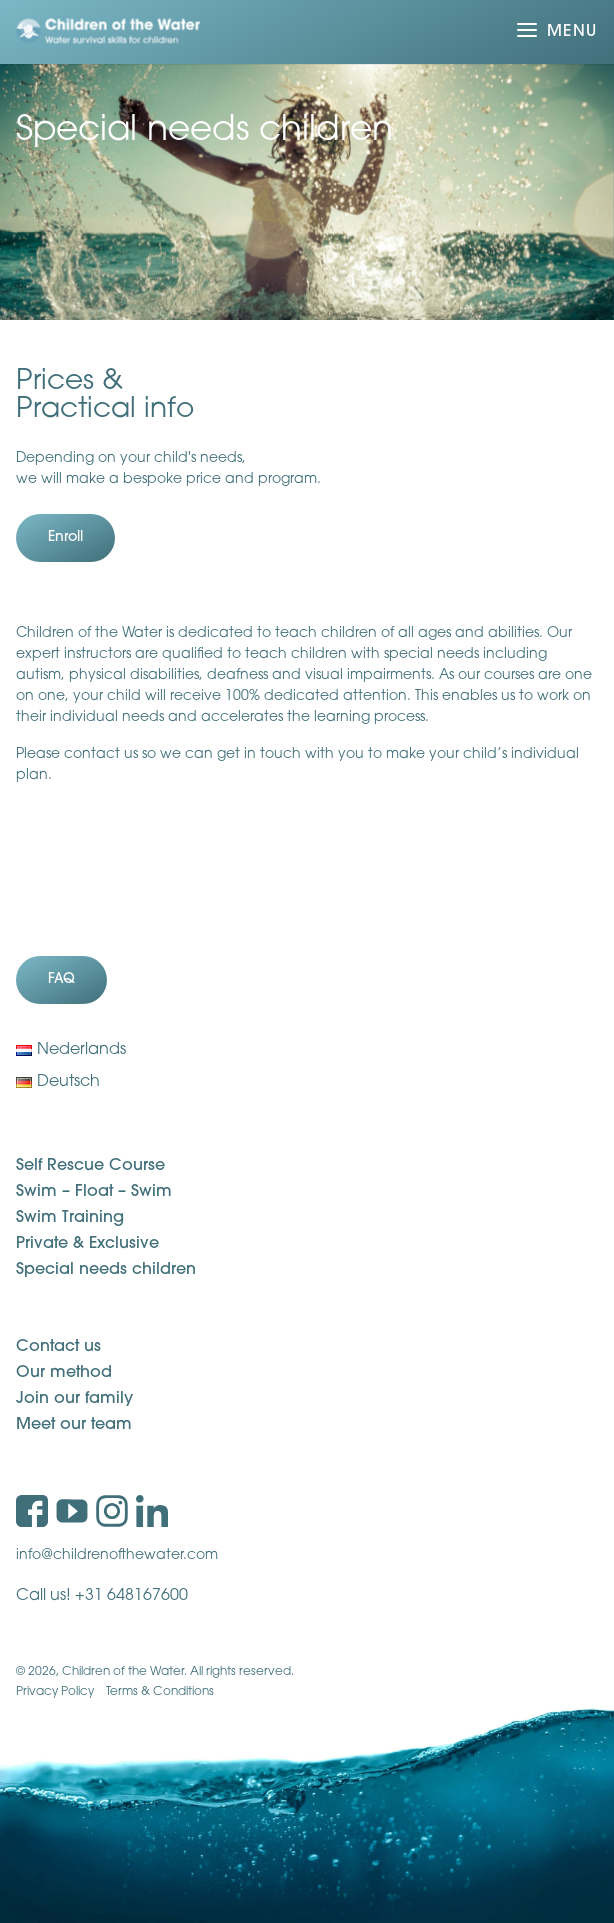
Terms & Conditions (160, 1692)
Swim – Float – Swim (94, 1192)
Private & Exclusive (87, 1244)
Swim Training (70, 1218)
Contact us (58, 1347)
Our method (64, 1373)
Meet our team (74, 1425)
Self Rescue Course (90, 1166)
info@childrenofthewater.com (117, 1555)
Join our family (74, 1399)
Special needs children (106, 1270)
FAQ (61, 979)
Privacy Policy (55, 1692)
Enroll (65, 537)
